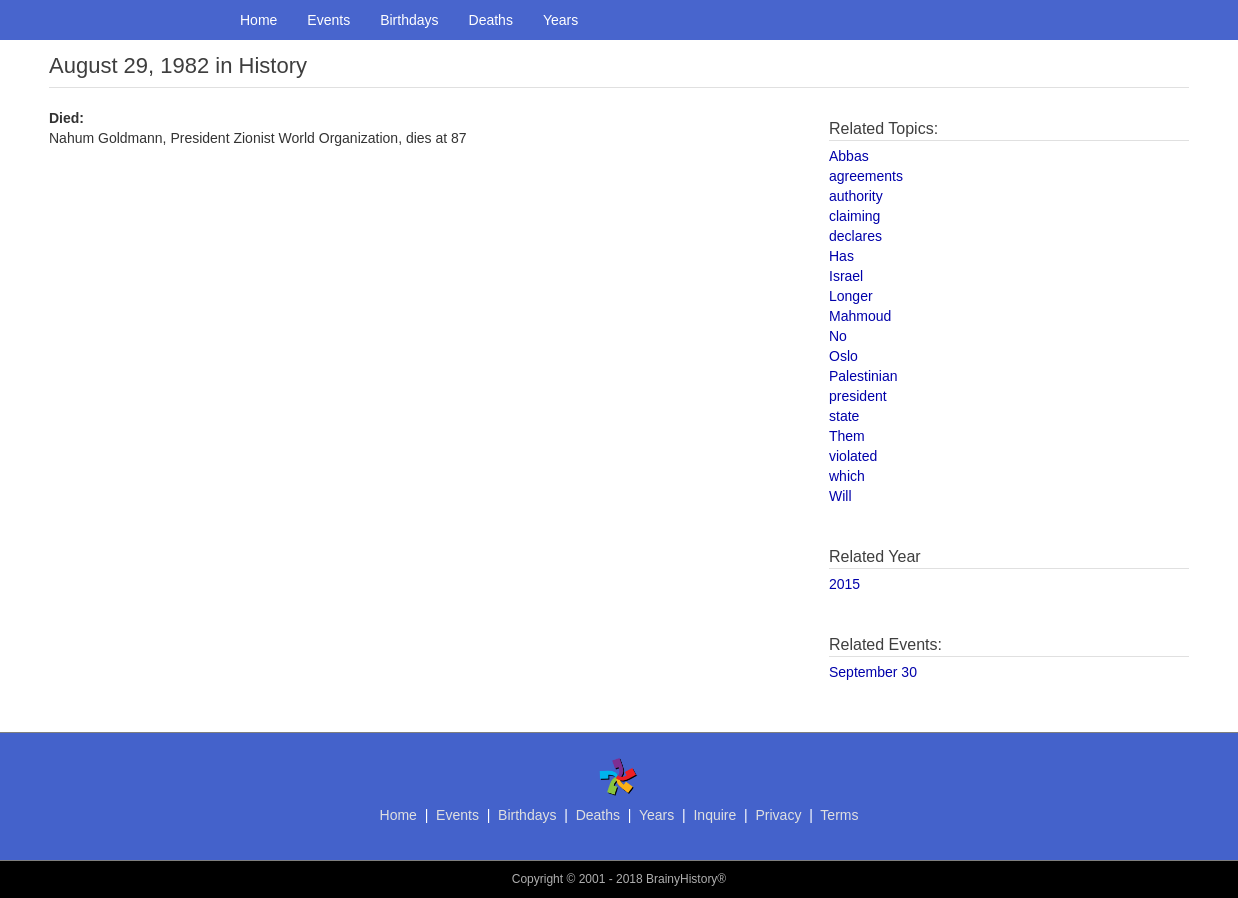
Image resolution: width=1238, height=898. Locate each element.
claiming (854, 216)
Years (560, 20)
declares (855, 236)
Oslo (843, 356)
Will (840, 496)
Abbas (849, 156)
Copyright (537, 879)
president (858, 396)
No (838, 336)
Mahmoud (860, 316)
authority (856, 196)
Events (328, 20)
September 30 (873, 672)
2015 (844, 584)
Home (258, 20)
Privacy (778, 815)
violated (853, 456)
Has (841, 256)
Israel (846, 276)
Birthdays (409, 20)
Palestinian (863, 376)
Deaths (491, 20)
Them (847, 436)
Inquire (714, 815)
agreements (866, 176)
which (847, 476)
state (844, 416)
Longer (851, 296)
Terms (839, 815)
